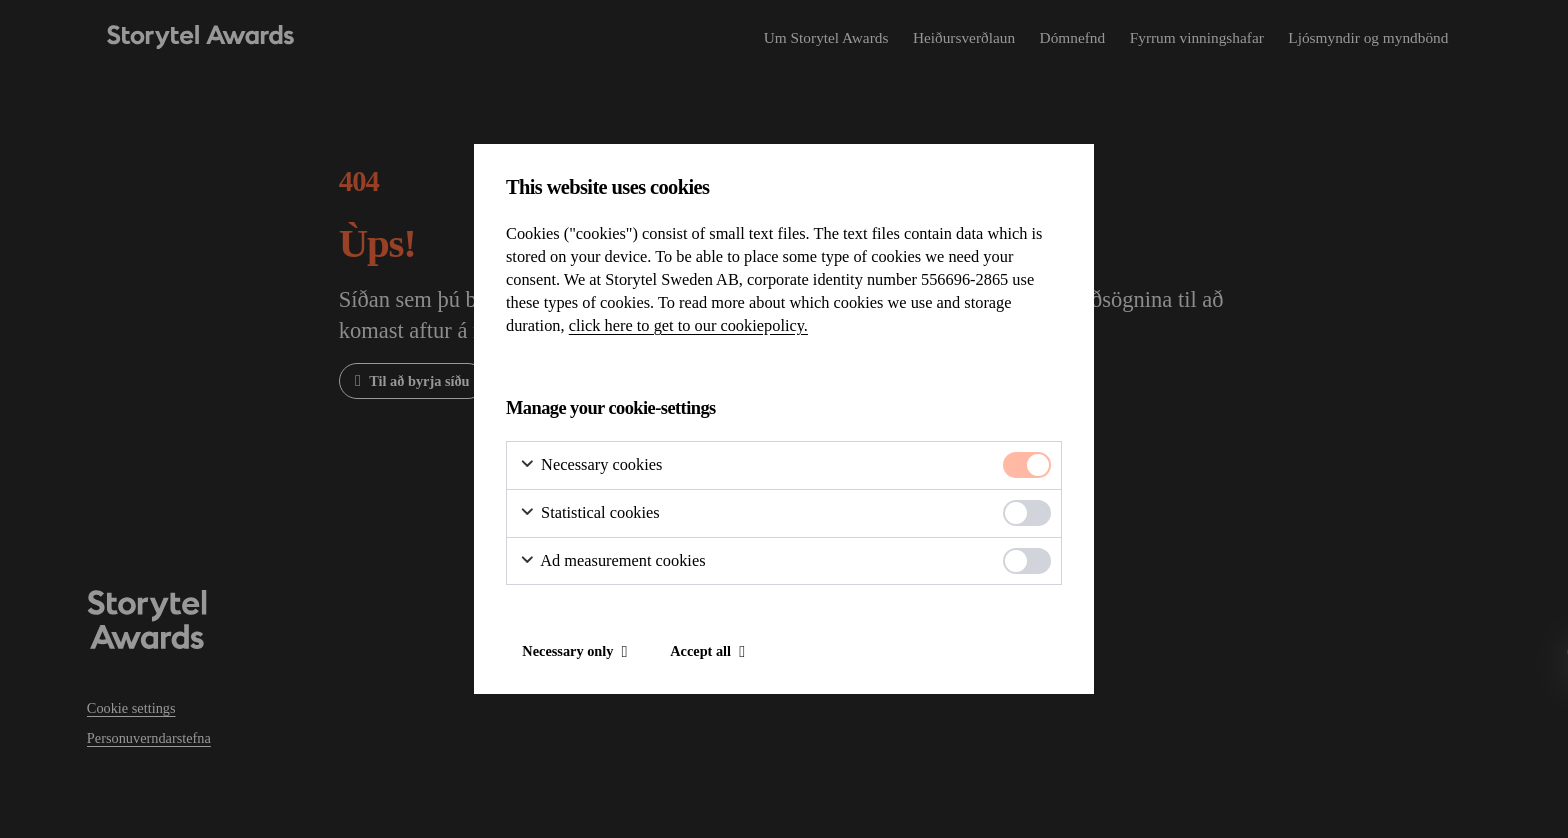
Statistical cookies (589, 513)
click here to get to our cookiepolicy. (688, 325)
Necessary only (567, 651)
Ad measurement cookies (612, 561)
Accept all (700, 651)
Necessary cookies (590, 465)
